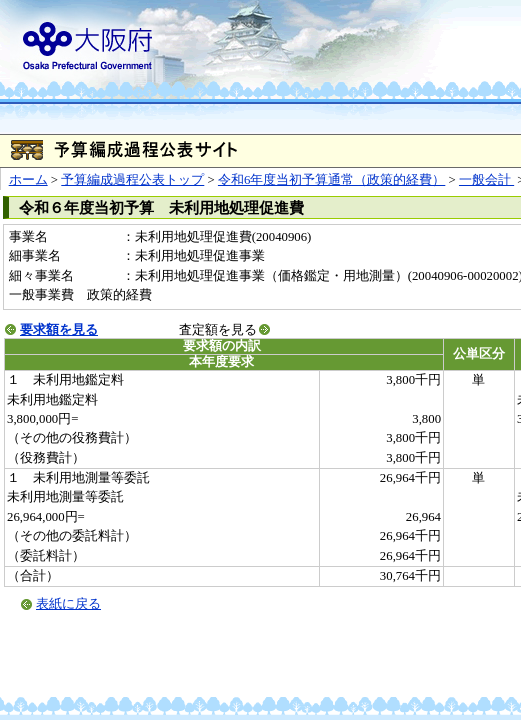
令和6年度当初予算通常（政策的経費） (331, 180)
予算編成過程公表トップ (132, 180)
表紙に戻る (68, 604)
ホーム (28, 180)
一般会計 (486, 180)
